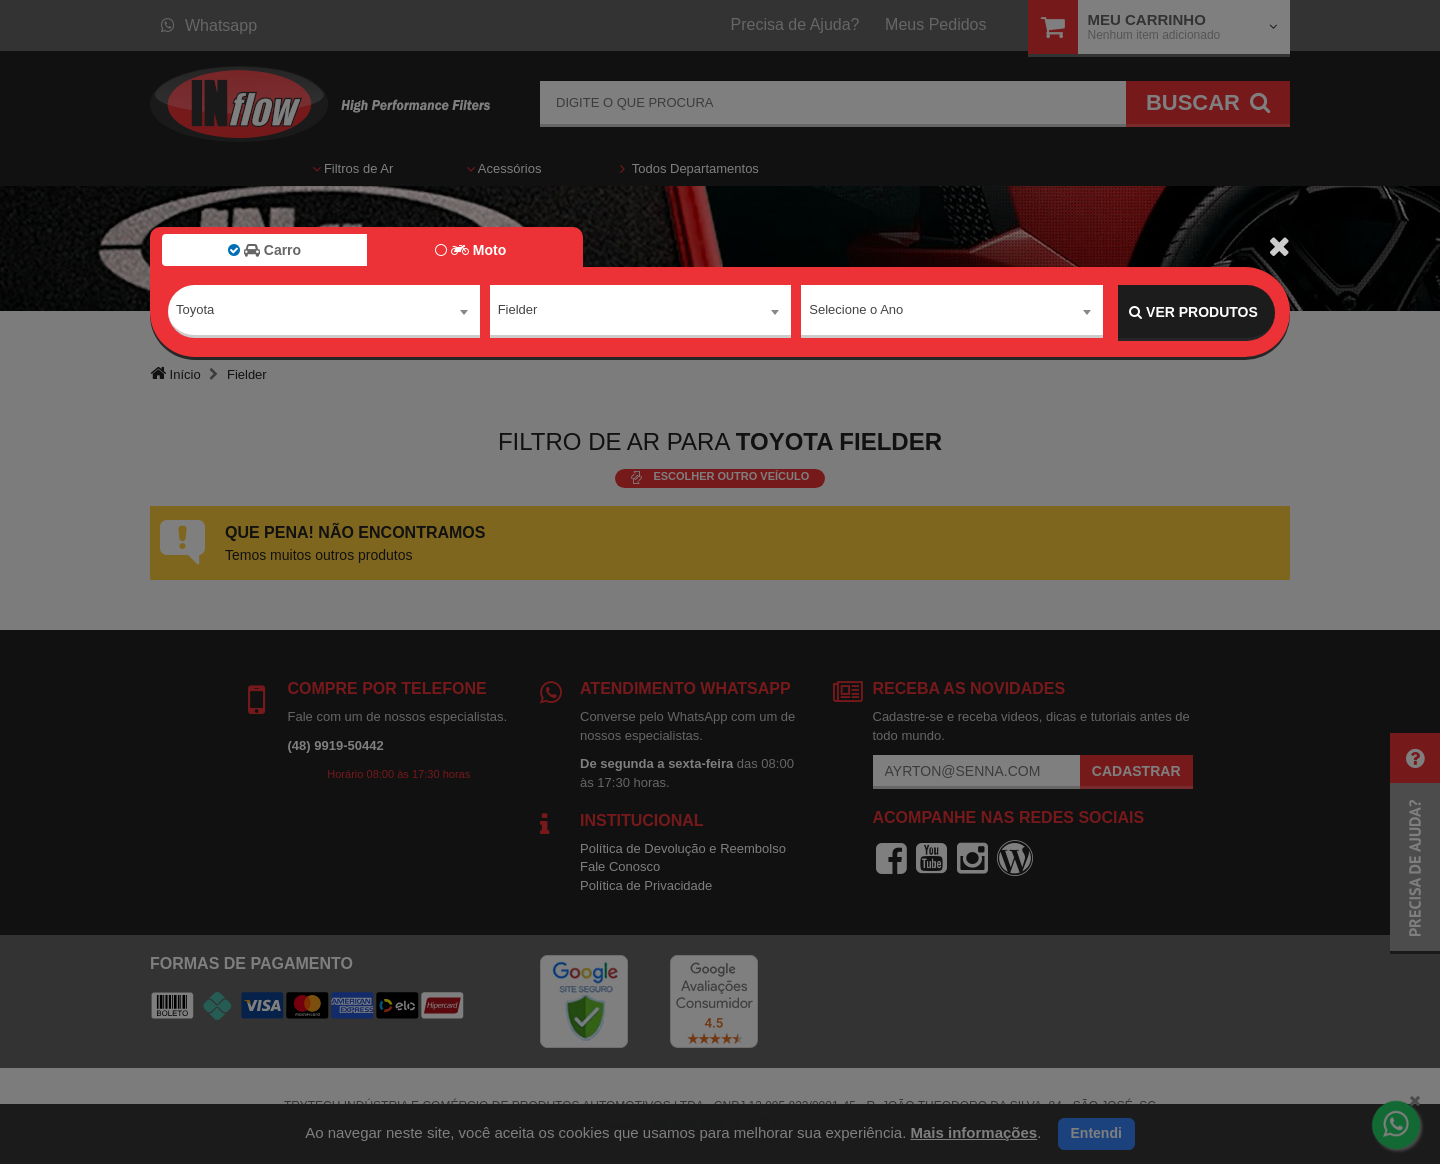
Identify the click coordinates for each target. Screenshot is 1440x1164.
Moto (470, 250)
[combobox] (324, 313)
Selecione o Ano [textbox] (856, 311)
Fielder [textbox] (518, 311)
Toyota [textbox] (195, 311)
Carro (264, 250)
